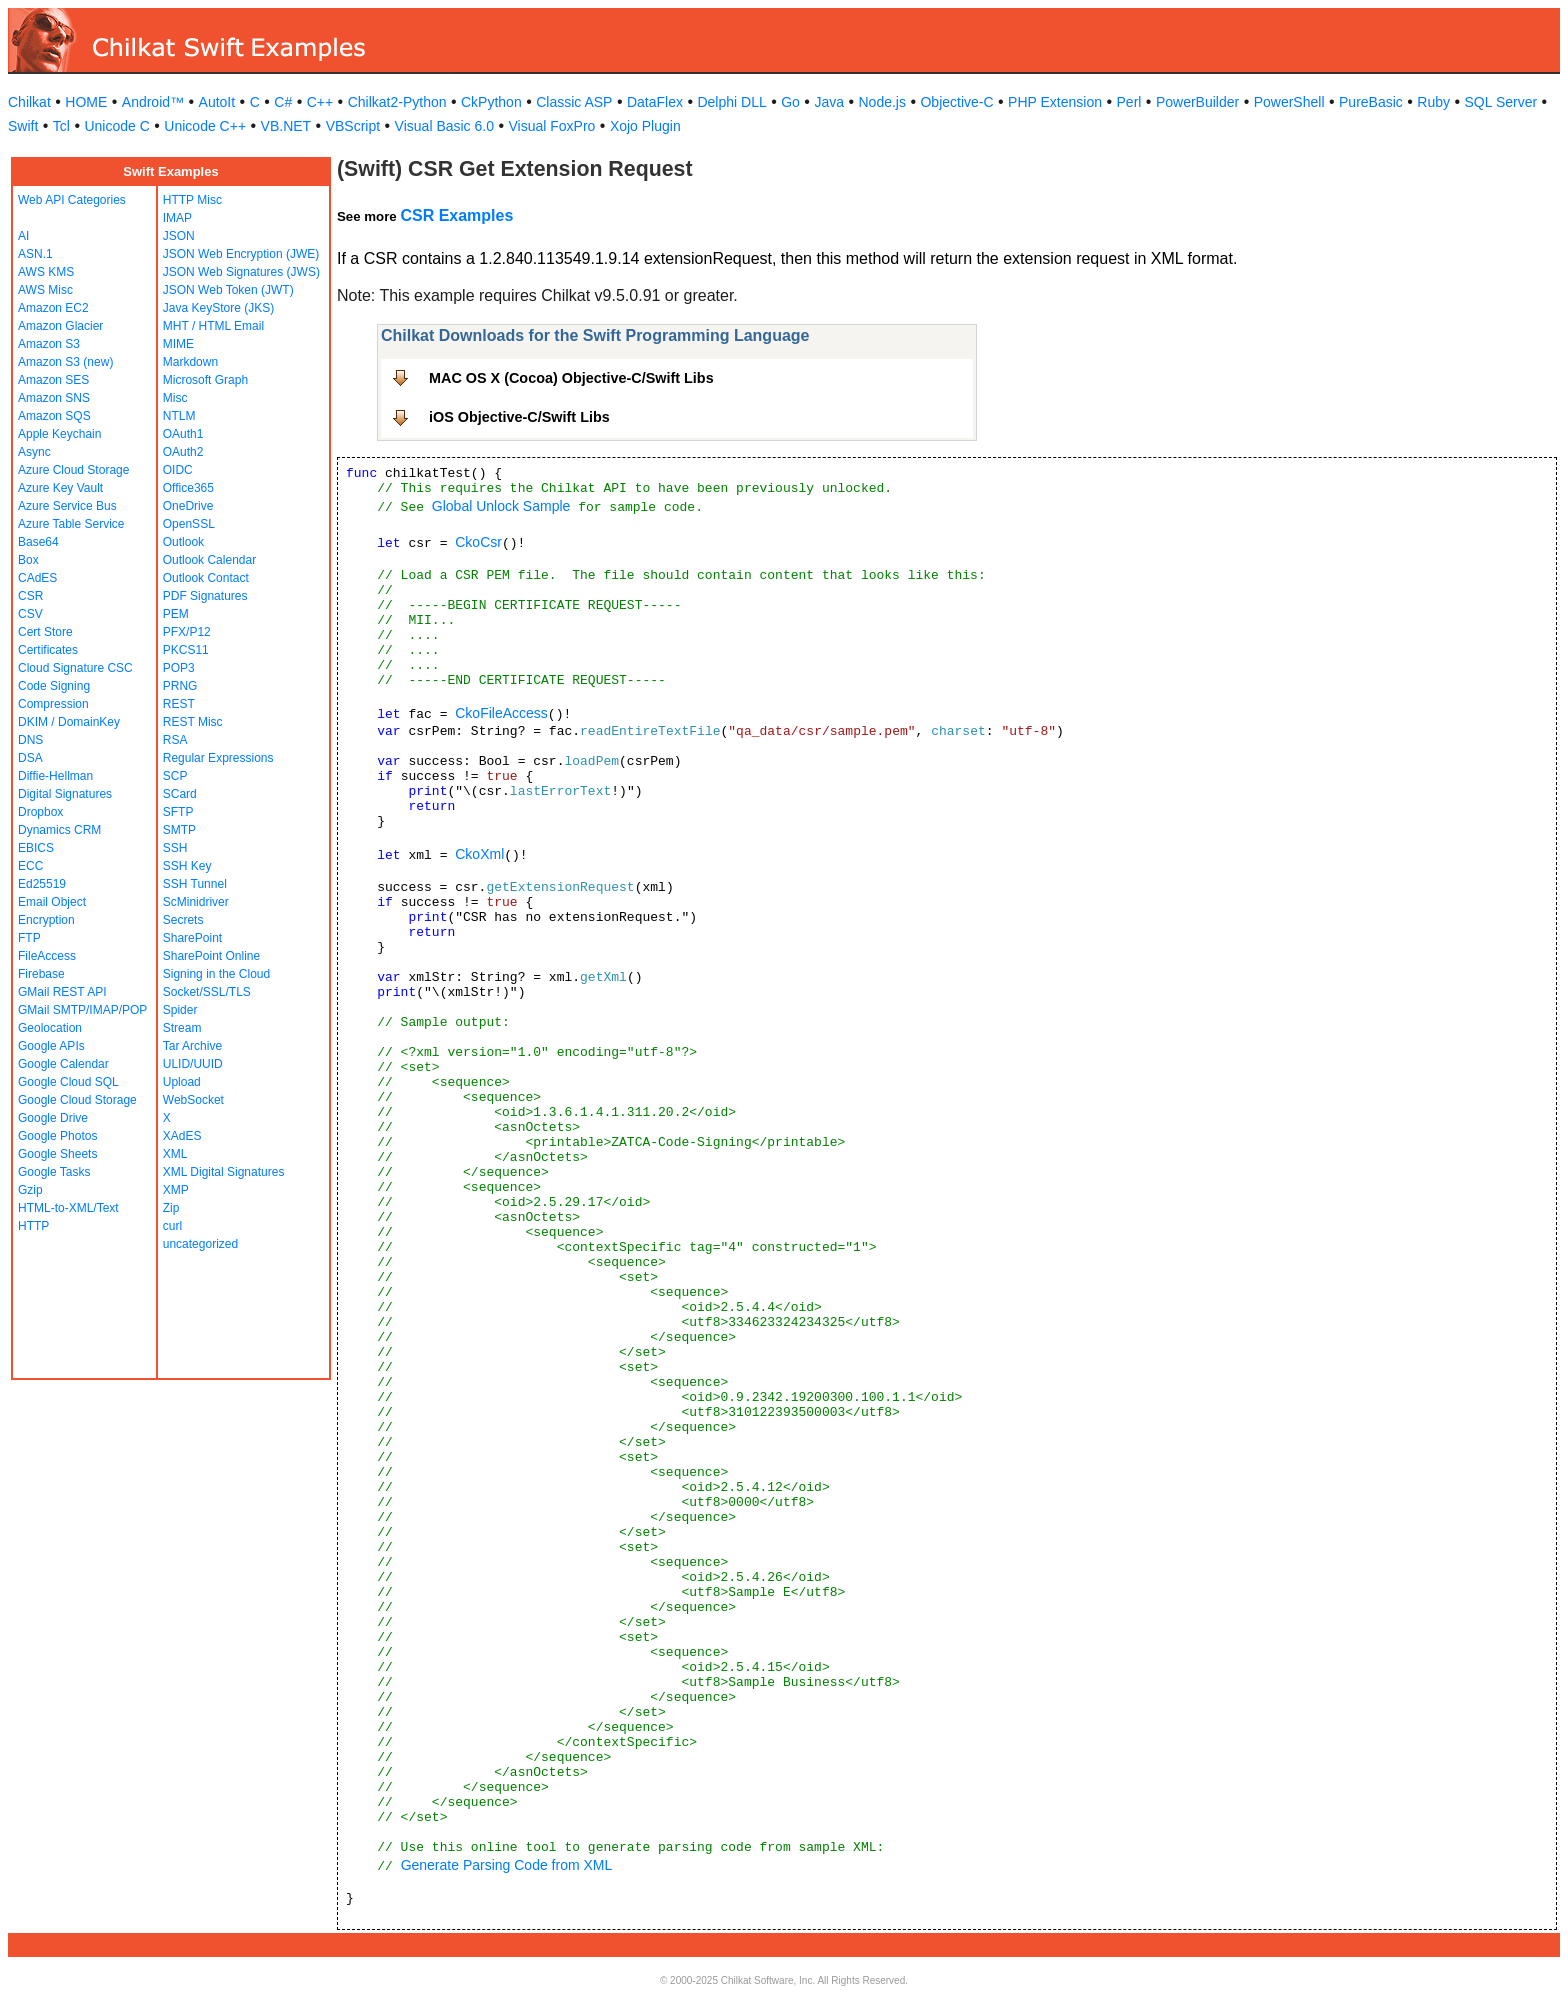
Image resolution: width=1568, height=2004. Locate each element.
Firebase (41, 974)
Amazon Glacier (60, 326)
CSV (30, 614)
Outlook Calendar (209, 560)
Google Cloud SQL (68, 1082)
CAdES (37, 578)
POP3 (179, 668)
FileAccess (47, 956)
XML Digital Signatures (224, 1172)
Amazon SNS (54, 398)
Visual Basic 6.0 (444, 126)
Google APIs (51, 1046)
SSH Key (187, 866)
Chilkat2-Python (397, 102)
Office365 (188, 488)
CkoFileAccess (501, 713)
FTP (29, 938)
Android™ (153, 102)
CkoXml (479, 854)
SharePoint (192, 938)
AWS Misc (45, 290)
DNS (30, 740)
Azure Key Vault (60, 488)
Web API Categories (72, 200)
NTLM (179, 416)
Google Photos (57, 1136)
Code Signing (54, 686)
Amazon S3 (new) (65, 362)
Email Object (52, 902)
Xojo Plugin (645, 126)
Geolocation (50, 1028)
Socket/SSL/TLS (207, 992)
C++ (320, 102)
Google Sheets (57, 1154)
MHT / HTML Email (213, 326)
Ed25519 (42, 884)
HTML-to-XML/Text (68, 1208)
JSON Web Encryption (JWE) (241, 254)
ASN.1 (35, 254)
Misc (175, 398)
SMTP (179, 830)
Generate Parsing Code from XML (507, 1865)
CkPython (491, 102)
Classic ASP (574, 102)
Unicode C (116, 126)
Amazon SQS (54, 416)
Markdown (190, 362)
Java (829, 102)
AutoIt (217, 102)
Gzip (30, 1190)
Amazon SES (53, 380)
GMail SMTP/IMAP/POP (82, 1010)
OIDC (178, 470)
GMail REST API (62, 992)
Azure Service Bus (67, 506)
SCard (180, 794)
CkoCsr (478, 542)
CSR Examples (456, 215)
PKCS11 (186, 650)
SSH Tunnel (195, 884)
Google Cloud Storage (77, 1100)
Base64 (38, 542)
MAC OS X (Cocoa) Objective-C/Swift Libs (571, 378)
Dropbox (40, 812)
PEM (176, 614)
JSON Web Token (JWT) (228, 290)
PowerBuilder (1197, 102)
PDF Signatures (205, 596)
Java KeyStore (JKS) (218, 308)
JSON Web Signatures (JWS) (241, 272)
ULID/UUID (193, 1064)
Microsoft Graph (205, 380)
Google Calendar (63, 1064)
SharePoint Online (211, 956)
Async (34, 452)
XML (175, 1154)
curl (172, 1226)
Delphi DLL (731, 102)
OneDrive (188, 506)
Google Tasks (54, 1172)
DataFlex (655, 102)
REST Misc (193, 722)
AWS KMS (46, 272)
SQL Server (1501, 102)
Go (790, 102)
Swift (23, 126)
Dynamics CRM (59, 830)
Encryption (46, 920)
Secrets (183, 920)
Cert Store (45, 632)
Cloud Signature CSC (75, 668)
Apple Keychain (59, 434)
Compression (53, 704)
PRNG (180, 686)
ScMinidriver (196, 902)
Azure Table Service (71, 524)
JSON (179, 236)
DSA (30, 758)
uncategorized (200, 1244)
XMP (176, 1190)
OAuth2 (183, 452)
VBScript (353, 126)
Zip (171, 1208)
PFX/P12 (187, 632)
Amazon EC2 (53, 308)
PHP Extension (1055, 102)
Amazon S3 (49, 344)
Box (28, 560)
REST (179, 704)
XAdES (182, 1136)
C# (283, 102)
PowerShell (1289, 102)
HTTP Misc (192, 200)
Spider (180, 1010)
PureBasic (1371, 102)
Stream (182, 1028)
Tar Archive (192, 1046)
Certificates (48, 650)
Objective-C (956, 102)
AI (23, 236)
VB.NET (286, 126)
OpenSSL (189, 524)
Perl (1129, 102)
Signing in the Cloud (216, 974)
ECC (30, 866)
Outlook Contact (206, 578)
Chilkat (29, 102)
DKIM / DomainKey (69, 722)
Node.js (882, 102)
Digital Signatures (65, 794)
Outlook (183, 542)
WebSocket (193, 1100)
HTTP (33, 1226)
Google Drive (53, 1118)
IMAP (177, 218)
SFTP (178, 812)
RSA (175, 740)
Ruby (1433, 102)
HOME (86, 102)
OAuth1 (183, 434)
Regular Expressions (218, 758)
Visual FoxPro (551, 126)
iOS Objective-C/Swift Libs (519, 417)
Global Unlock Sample (501, 506)
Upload (182, 1082)
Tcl (61, 126)
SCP (175, 776)
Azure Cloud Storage (73, 470)
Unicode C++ (205, 126)
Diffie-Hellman (55, 776)
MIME (178, 344)
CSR (30, 596)
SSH (175, 848)
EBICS (36, 848)
